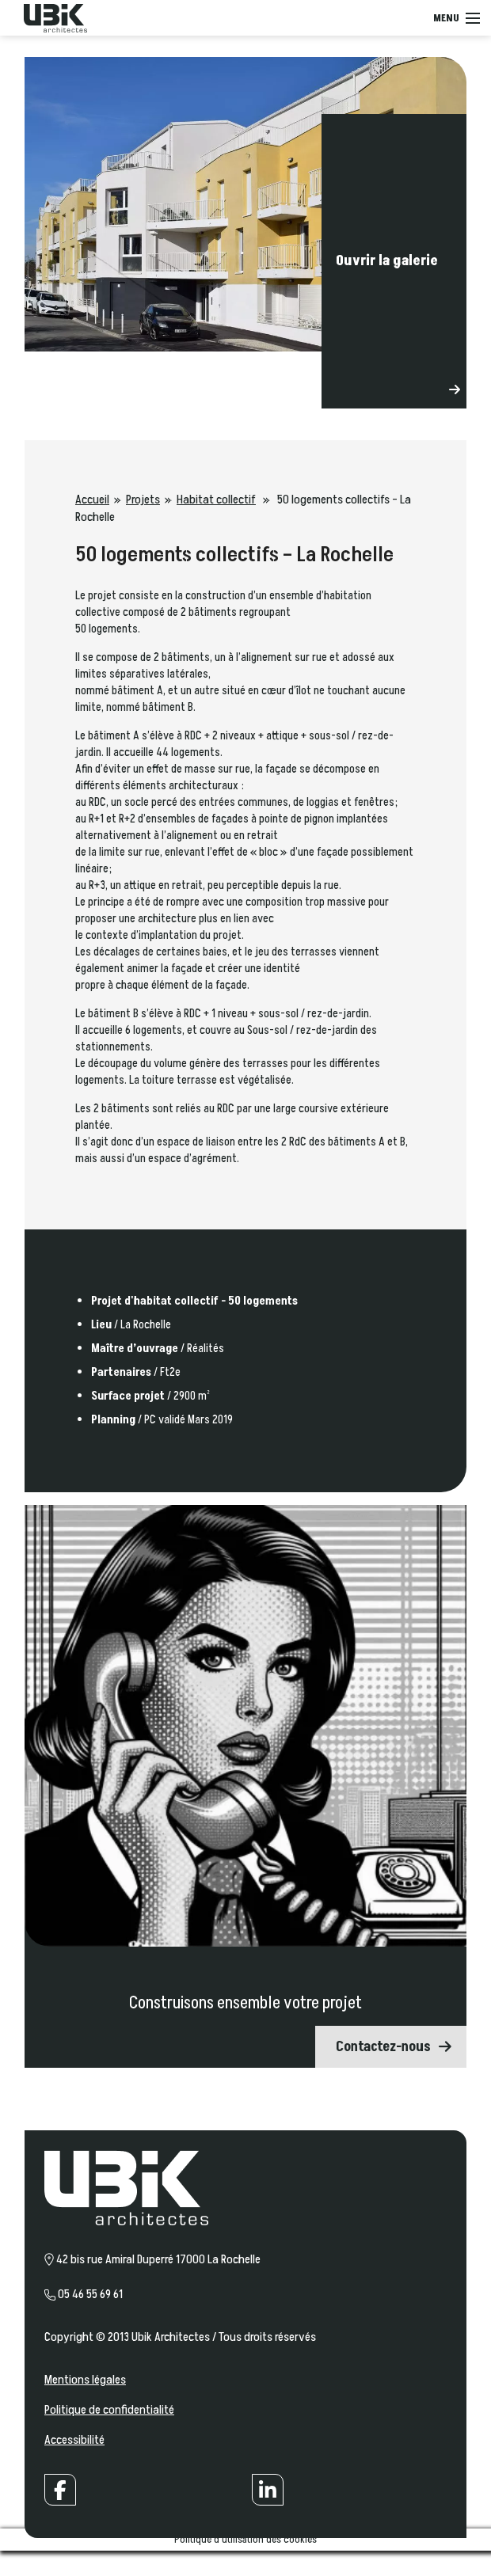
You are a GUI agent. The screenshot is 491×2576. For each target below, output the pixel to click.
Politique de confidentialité (109, 2409)
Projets (143, 499)
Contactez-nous (383, 2047)
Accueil (92, 499)
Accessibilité (74, 2440)
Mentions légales (85, 2379)
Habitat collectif (216, 499)
